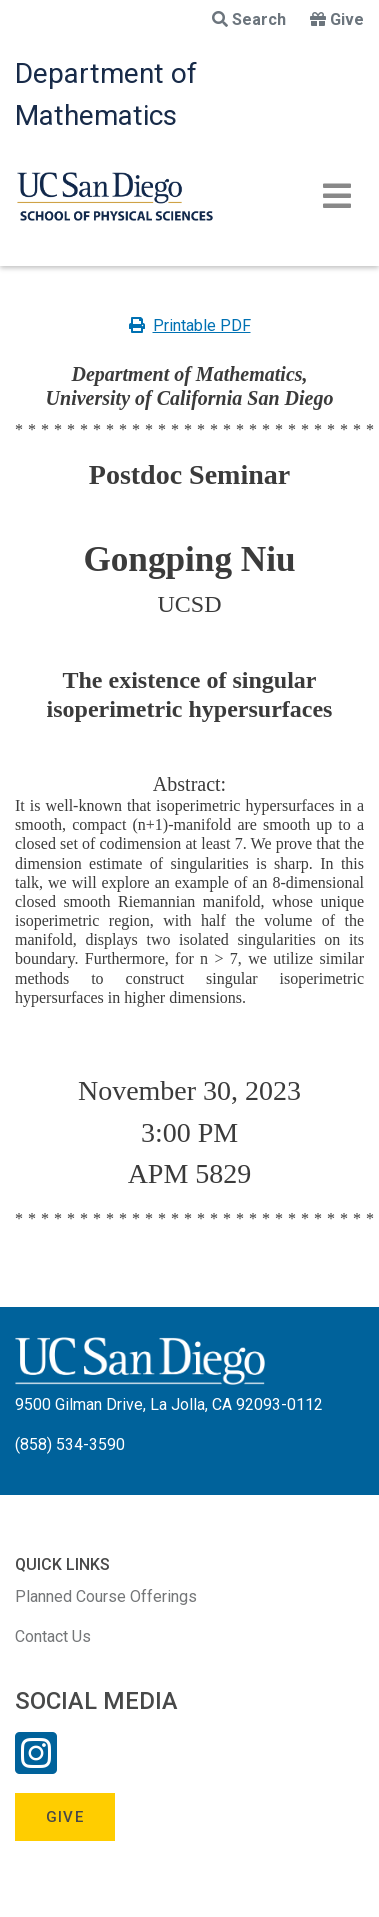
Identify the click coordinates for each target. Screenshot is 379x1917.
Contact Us (53, 1636)
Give (337, 19)
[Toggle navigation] (337, 196)
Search (249, 19)
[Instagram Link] (36, 1766)
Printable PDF (190, 325)
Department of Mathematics (106, 94)
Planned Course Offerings (106, 1596)
